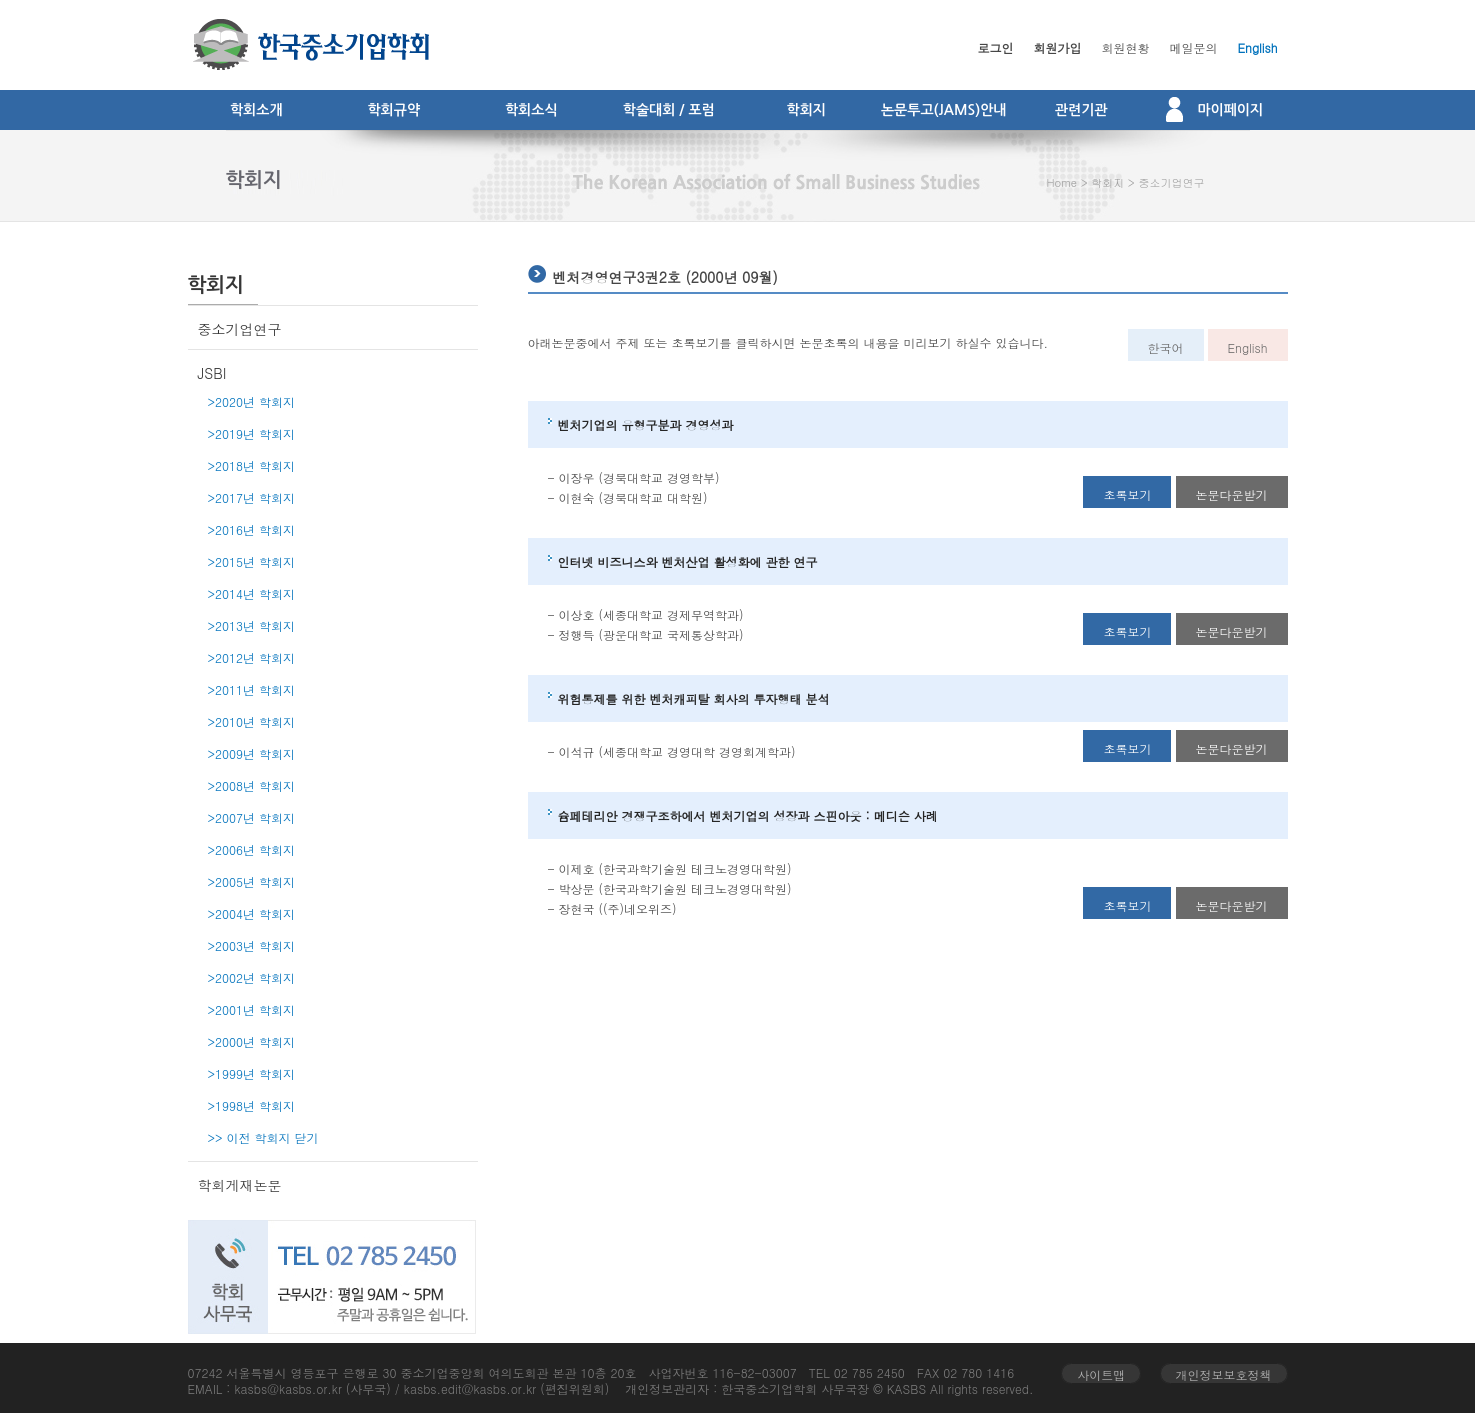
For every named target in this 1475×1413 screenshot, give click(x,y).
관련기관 (1081, 110)
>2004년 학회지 (252, 913)
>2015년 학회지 (252, 561)
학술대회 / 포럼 (669, 110)
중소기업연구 (1171, 182)
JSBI (212, 373)
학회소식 (531, 110)
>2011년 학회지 (252, 689)
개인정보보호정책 (1224, 1374)
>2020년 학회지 (252, 401)
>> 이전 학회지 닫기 (263, 1137)
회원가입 (1058, 47)
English (1258, 47)
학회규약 (393, 110)
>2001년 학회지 (252, 1009)
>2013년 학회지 (252, 625)
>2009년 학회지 (252, 753)
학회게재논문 (240, 1185)
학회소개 (256, 110)
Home (1062, 182)
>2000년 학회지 (252, 1041)
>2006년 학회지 (252, 849)
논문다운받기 (1232, 494)
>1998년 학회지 (252, 1105)
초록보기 (1127, 494)
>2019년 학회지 (252, 433)
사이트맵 (1101, 1374)
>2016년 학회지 (252, 529)
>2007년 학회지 (252, 817)
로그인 (996, 47)
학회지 (806, 110)
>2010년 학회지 (252, 721)
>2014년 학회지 (252, 593)
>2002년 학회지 (252, 977)
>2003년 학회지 (252, 945)
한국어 (1166, 347)
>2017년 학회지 (252, 497)
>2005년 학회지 (252, 881)
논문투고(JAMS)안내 (944, 110)
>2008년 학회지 (252, 785)
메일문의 (1194, 47)
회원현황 (1126, 47)
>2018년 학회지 (252, 465)
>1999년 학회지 (252, 1073)
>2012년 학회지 (252, 657)
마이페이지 (1214, 109)
